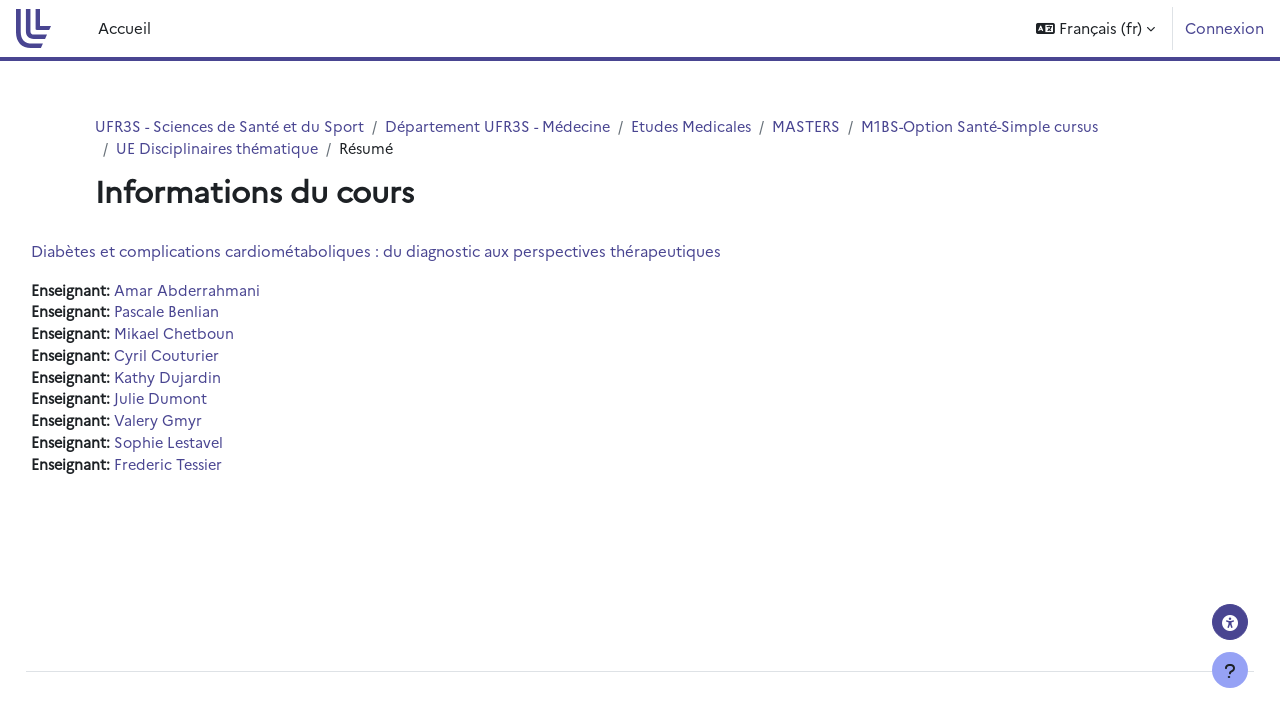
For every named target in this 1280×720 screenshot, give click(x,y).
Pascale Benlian (215, 314)
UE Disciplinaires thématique (219, 149)
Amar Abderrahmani (234, 291)
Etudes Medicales (710, 126)
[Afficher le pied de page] (1230, 670)
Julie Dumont (208, 404)
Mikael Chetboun (222, 336)
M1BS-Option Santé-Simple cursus (1006, 126)
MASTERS (828, 126)
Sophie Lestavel (218, 449)
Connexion (1224, 27)
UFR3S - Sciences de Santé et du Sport (234, 126)
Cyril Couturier (214, 359)
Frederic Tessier (218, 471)
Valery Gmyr (205, 426)
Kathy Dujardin (215, 381)
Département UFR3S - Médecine (510, 126)
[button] (1095, 28)
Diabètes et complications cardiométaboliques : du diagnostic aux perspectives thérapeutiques (421, 251)
